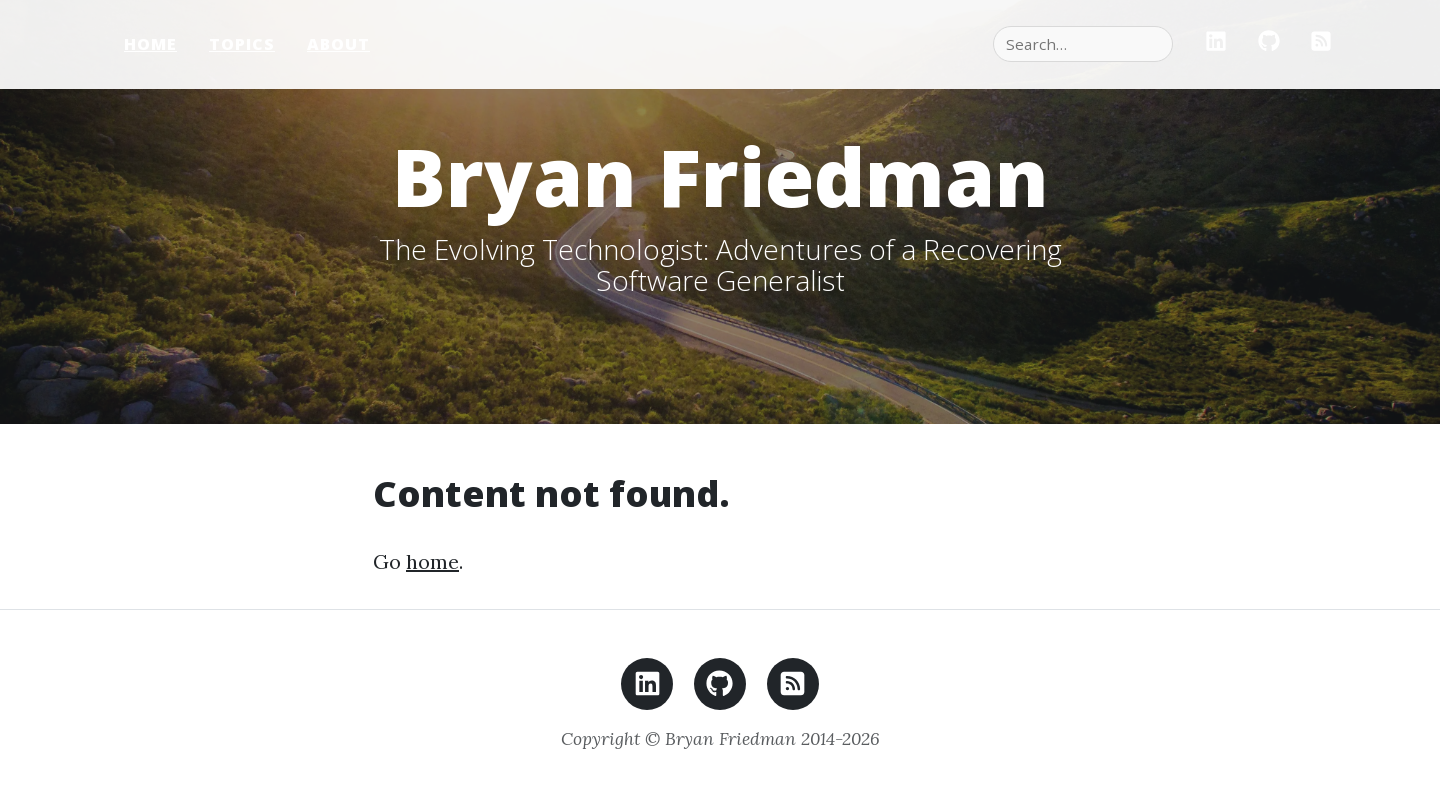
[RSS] (1321, 44)
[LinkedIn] (1216, 44)
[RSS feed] (793, 689)
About (338, 44)
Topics (242, 44)
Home (150, 44)
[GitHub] (1269, 44)
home (432, 561)
